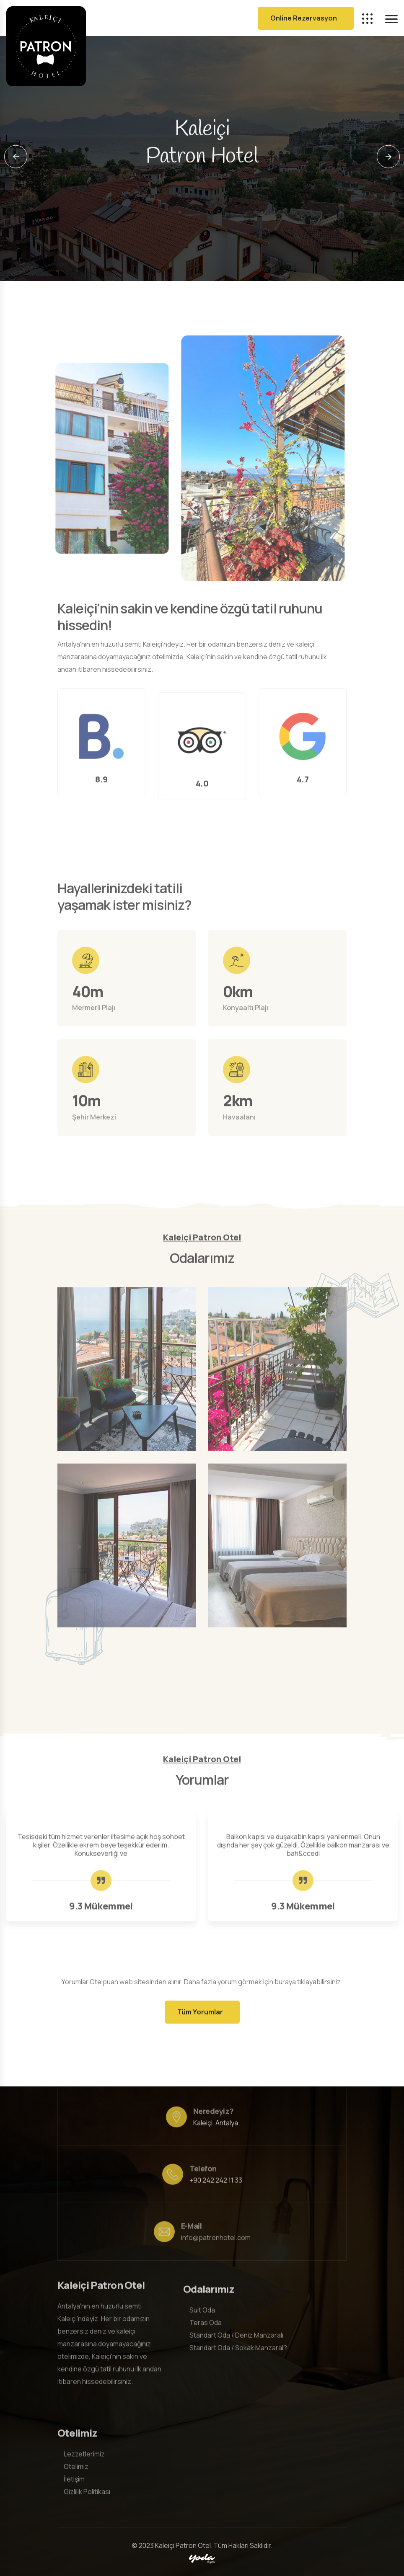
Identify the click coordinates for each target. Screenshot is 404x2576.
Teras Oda (205, 2326)
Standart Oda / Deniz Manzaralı (236, 2339)
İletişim (74, 2474)
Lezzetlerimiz (84, 2449)
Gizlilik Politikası (87, 2487)
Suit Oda (202, 2314)
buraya (285, 1981)
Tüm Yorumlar (200, 2011)
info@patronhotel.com (216, 2241)
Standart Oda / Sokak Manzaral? (238, 2352)
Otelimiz (76, 2462)
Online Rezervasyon (303, 18)
